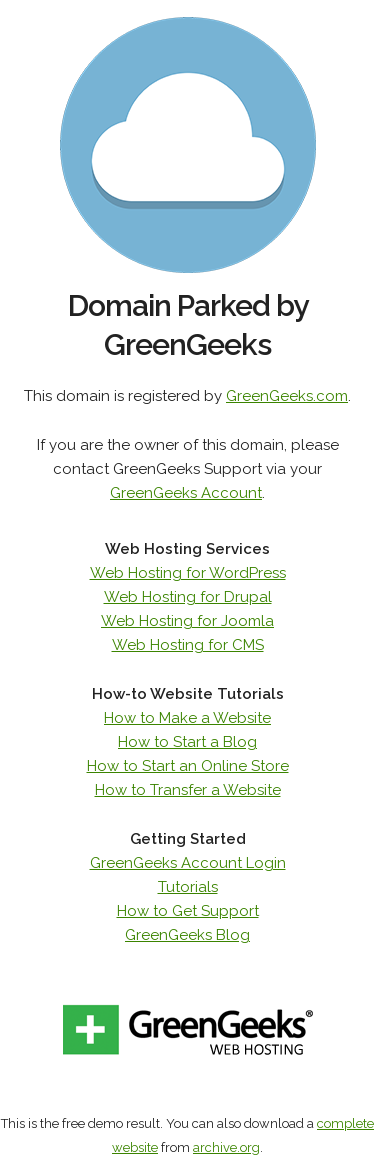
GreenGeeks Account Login (188, 863)
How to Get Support (188, 911)
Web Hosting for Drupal (188, 597)
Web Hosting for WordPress (188, 573)
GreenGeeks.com (287, 396)
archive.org (226, 1147)
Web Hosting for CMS (188, 645)
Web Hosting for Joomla (187, 621)
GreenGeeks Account (186, 493)
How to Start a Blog (187, 742)
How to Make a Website (187, 718)
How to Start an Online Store (188, 766)
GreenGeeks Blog (187, 935)
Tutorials (188, 887)
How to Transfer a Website (188, 790)
